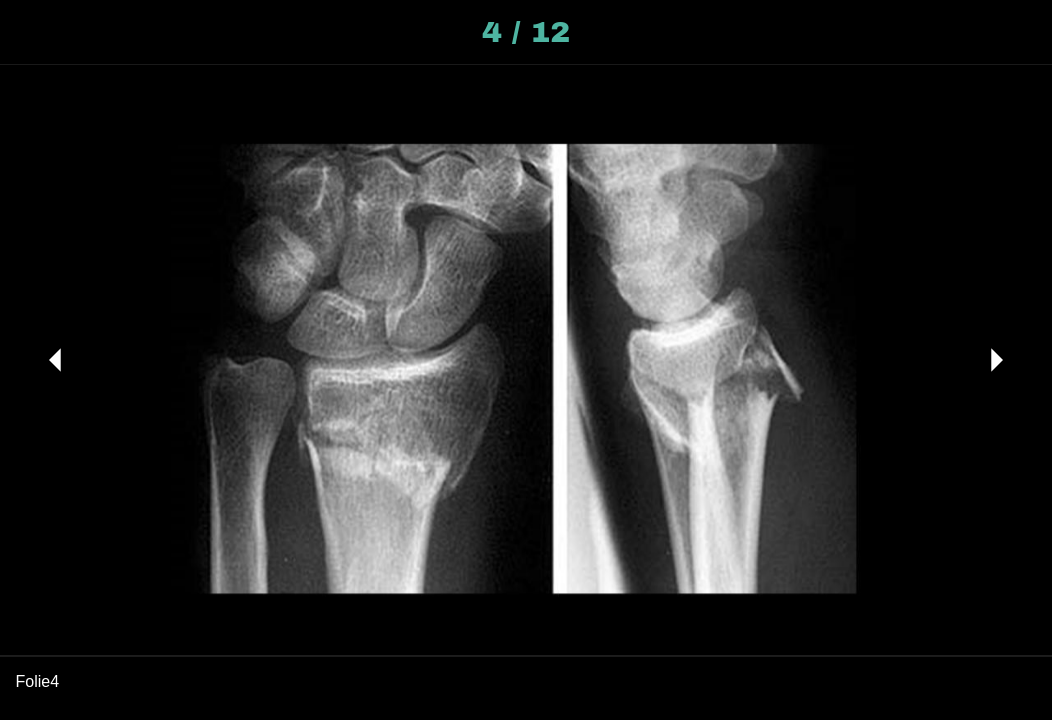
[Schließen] (32, 32)
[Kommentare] (1020, 32)
